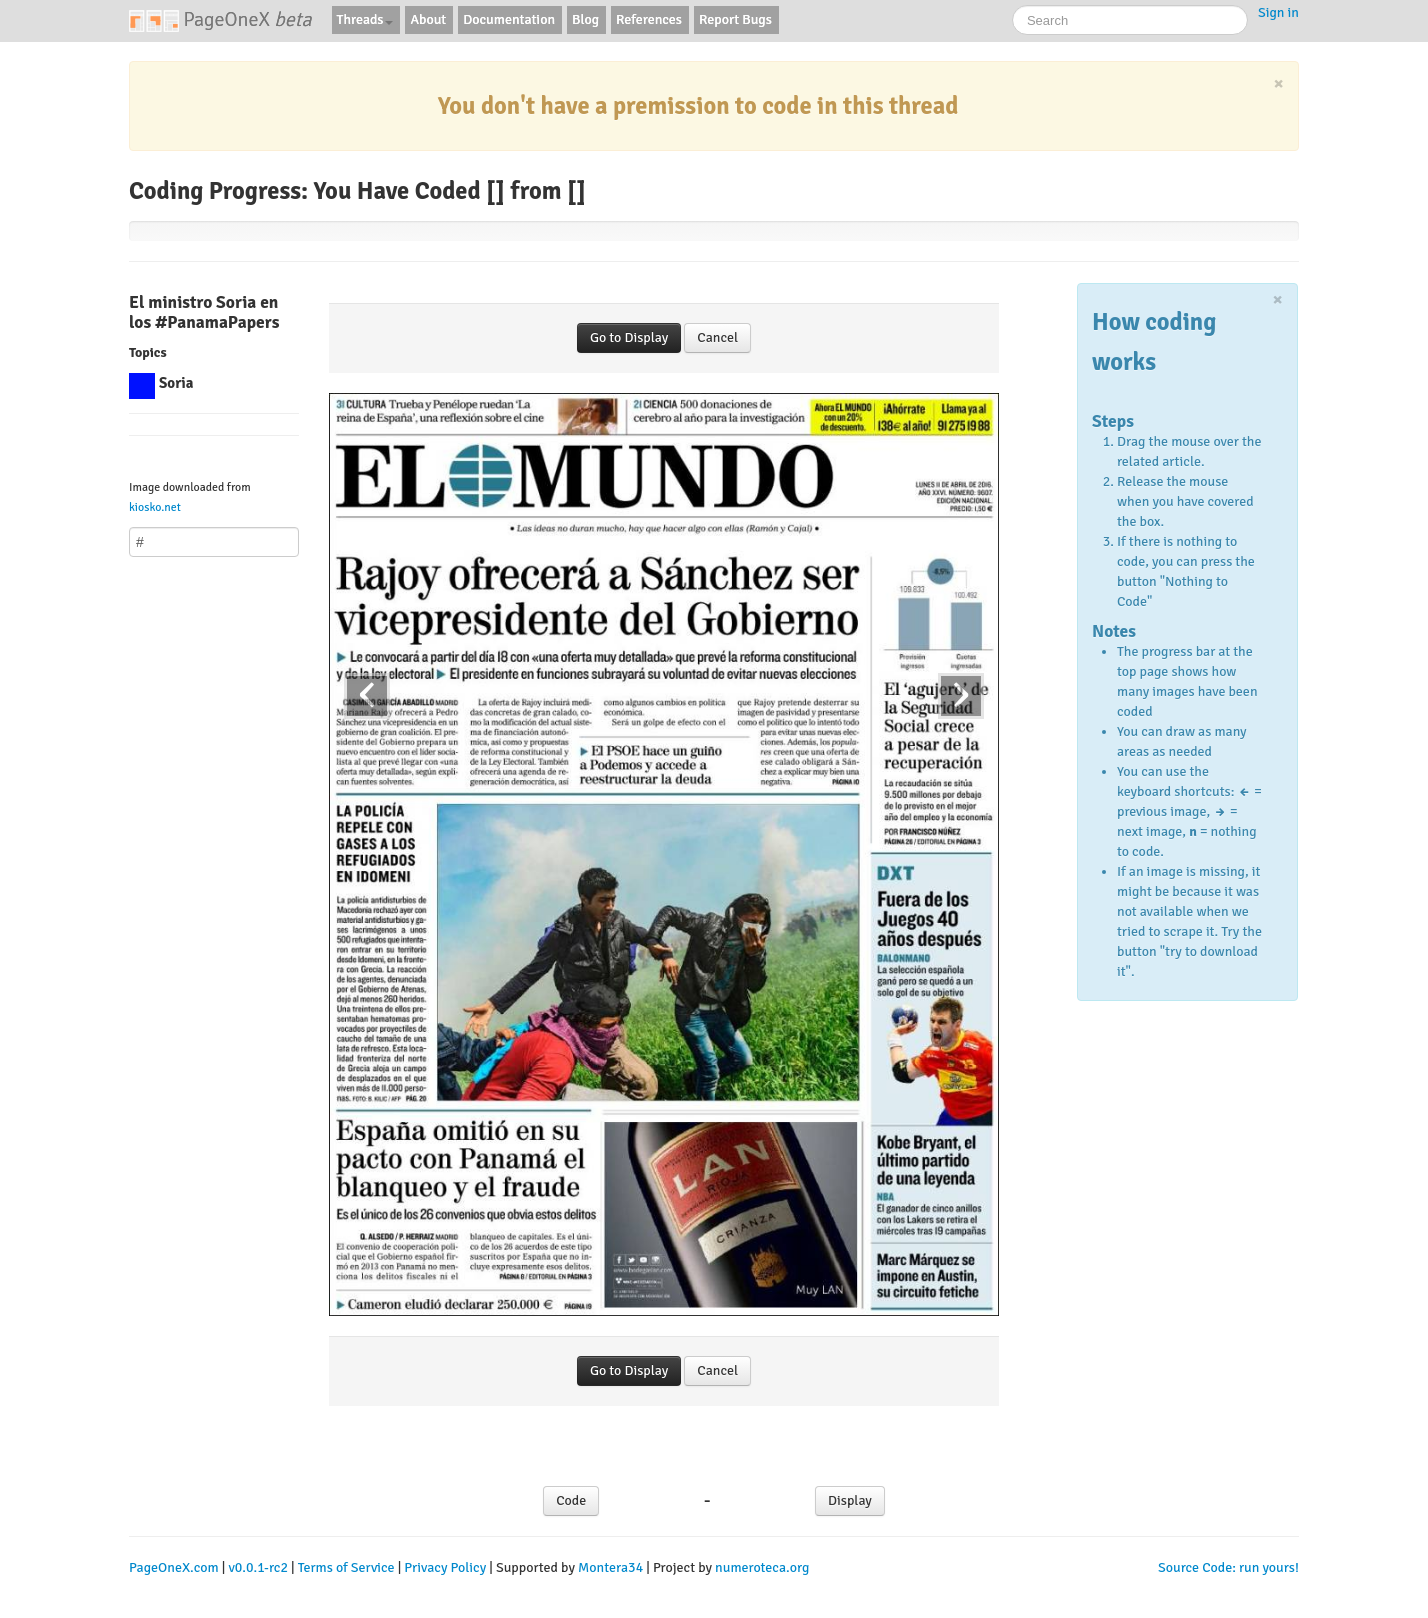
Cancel (717, 337)
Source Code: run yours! (1228, 1567)
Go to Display (629, 337)
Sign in (1278, 12)
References (649, 19)
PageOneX (220, 19)
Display (850, 1500)
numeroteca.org (762, 1567)
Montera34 (610, 1567)
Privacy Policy (445, 1567)
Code (571, 1500)
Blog (585, 19)
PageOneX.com (174, 1567)
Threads (365, 19)
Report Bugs (735, 19)
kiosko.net (155, 507)
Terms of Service (346, 1567)
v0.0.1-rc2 (258, 1567)
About (428, 19)
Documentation (509, 19)
